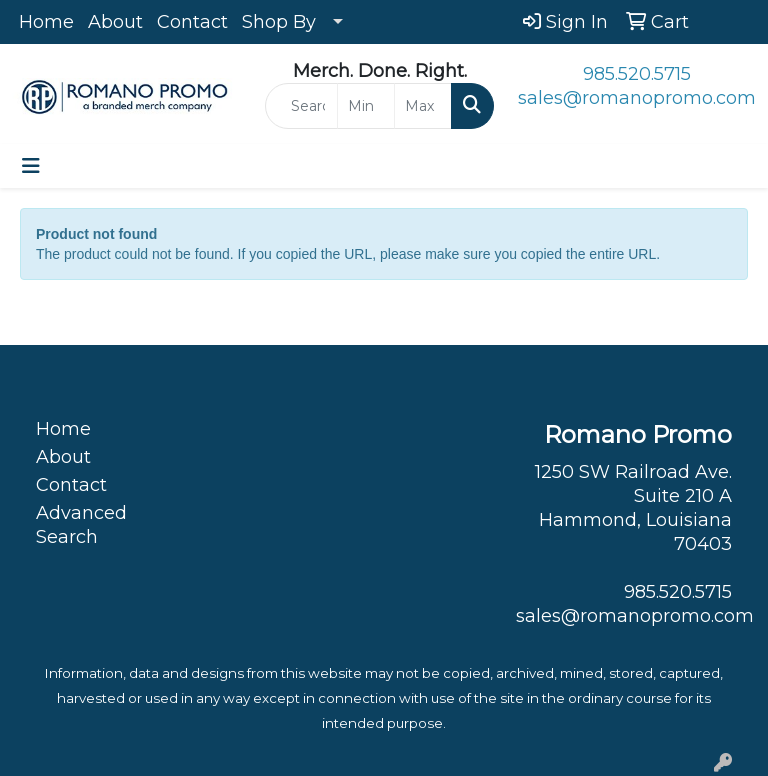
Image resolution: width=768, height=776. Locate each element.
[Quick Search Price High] (423, 106)
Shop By (279, 22)
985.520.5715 (637, 74)
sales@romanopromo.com (637, 98)
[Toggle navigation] (31, 166)
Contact (192, 22)
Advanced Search (81, 525)
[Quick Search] (301, 106)
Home (46, 22)
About (115, 22)
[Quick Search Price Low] (366, 106)
